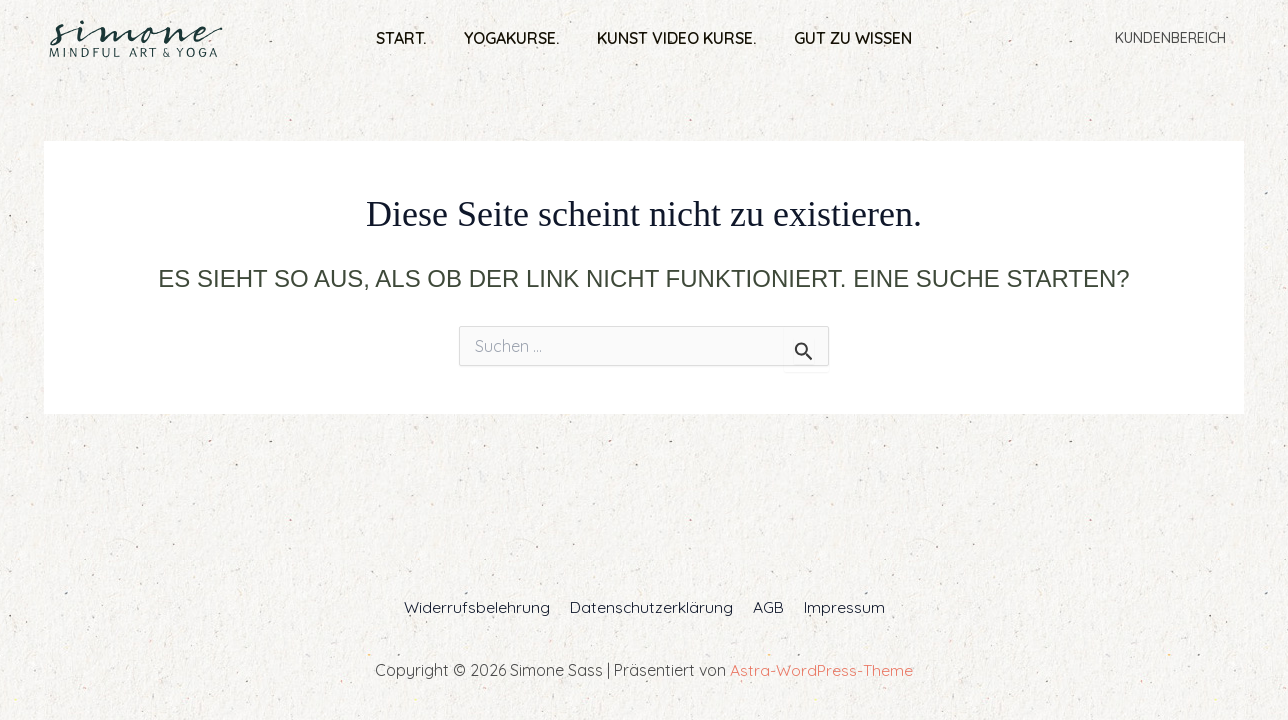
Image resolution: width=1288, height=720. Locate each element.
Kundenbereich (1174, 38)
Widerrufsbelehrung (482, 607)
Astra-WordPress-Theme (821, 670)
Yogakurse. (514, 38)
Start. (410, 38)
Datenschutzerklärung (653, 607)
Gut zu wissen (844, 38)
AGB (766, 607)
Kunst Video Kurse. (673, 38)
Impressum (838, 607)
